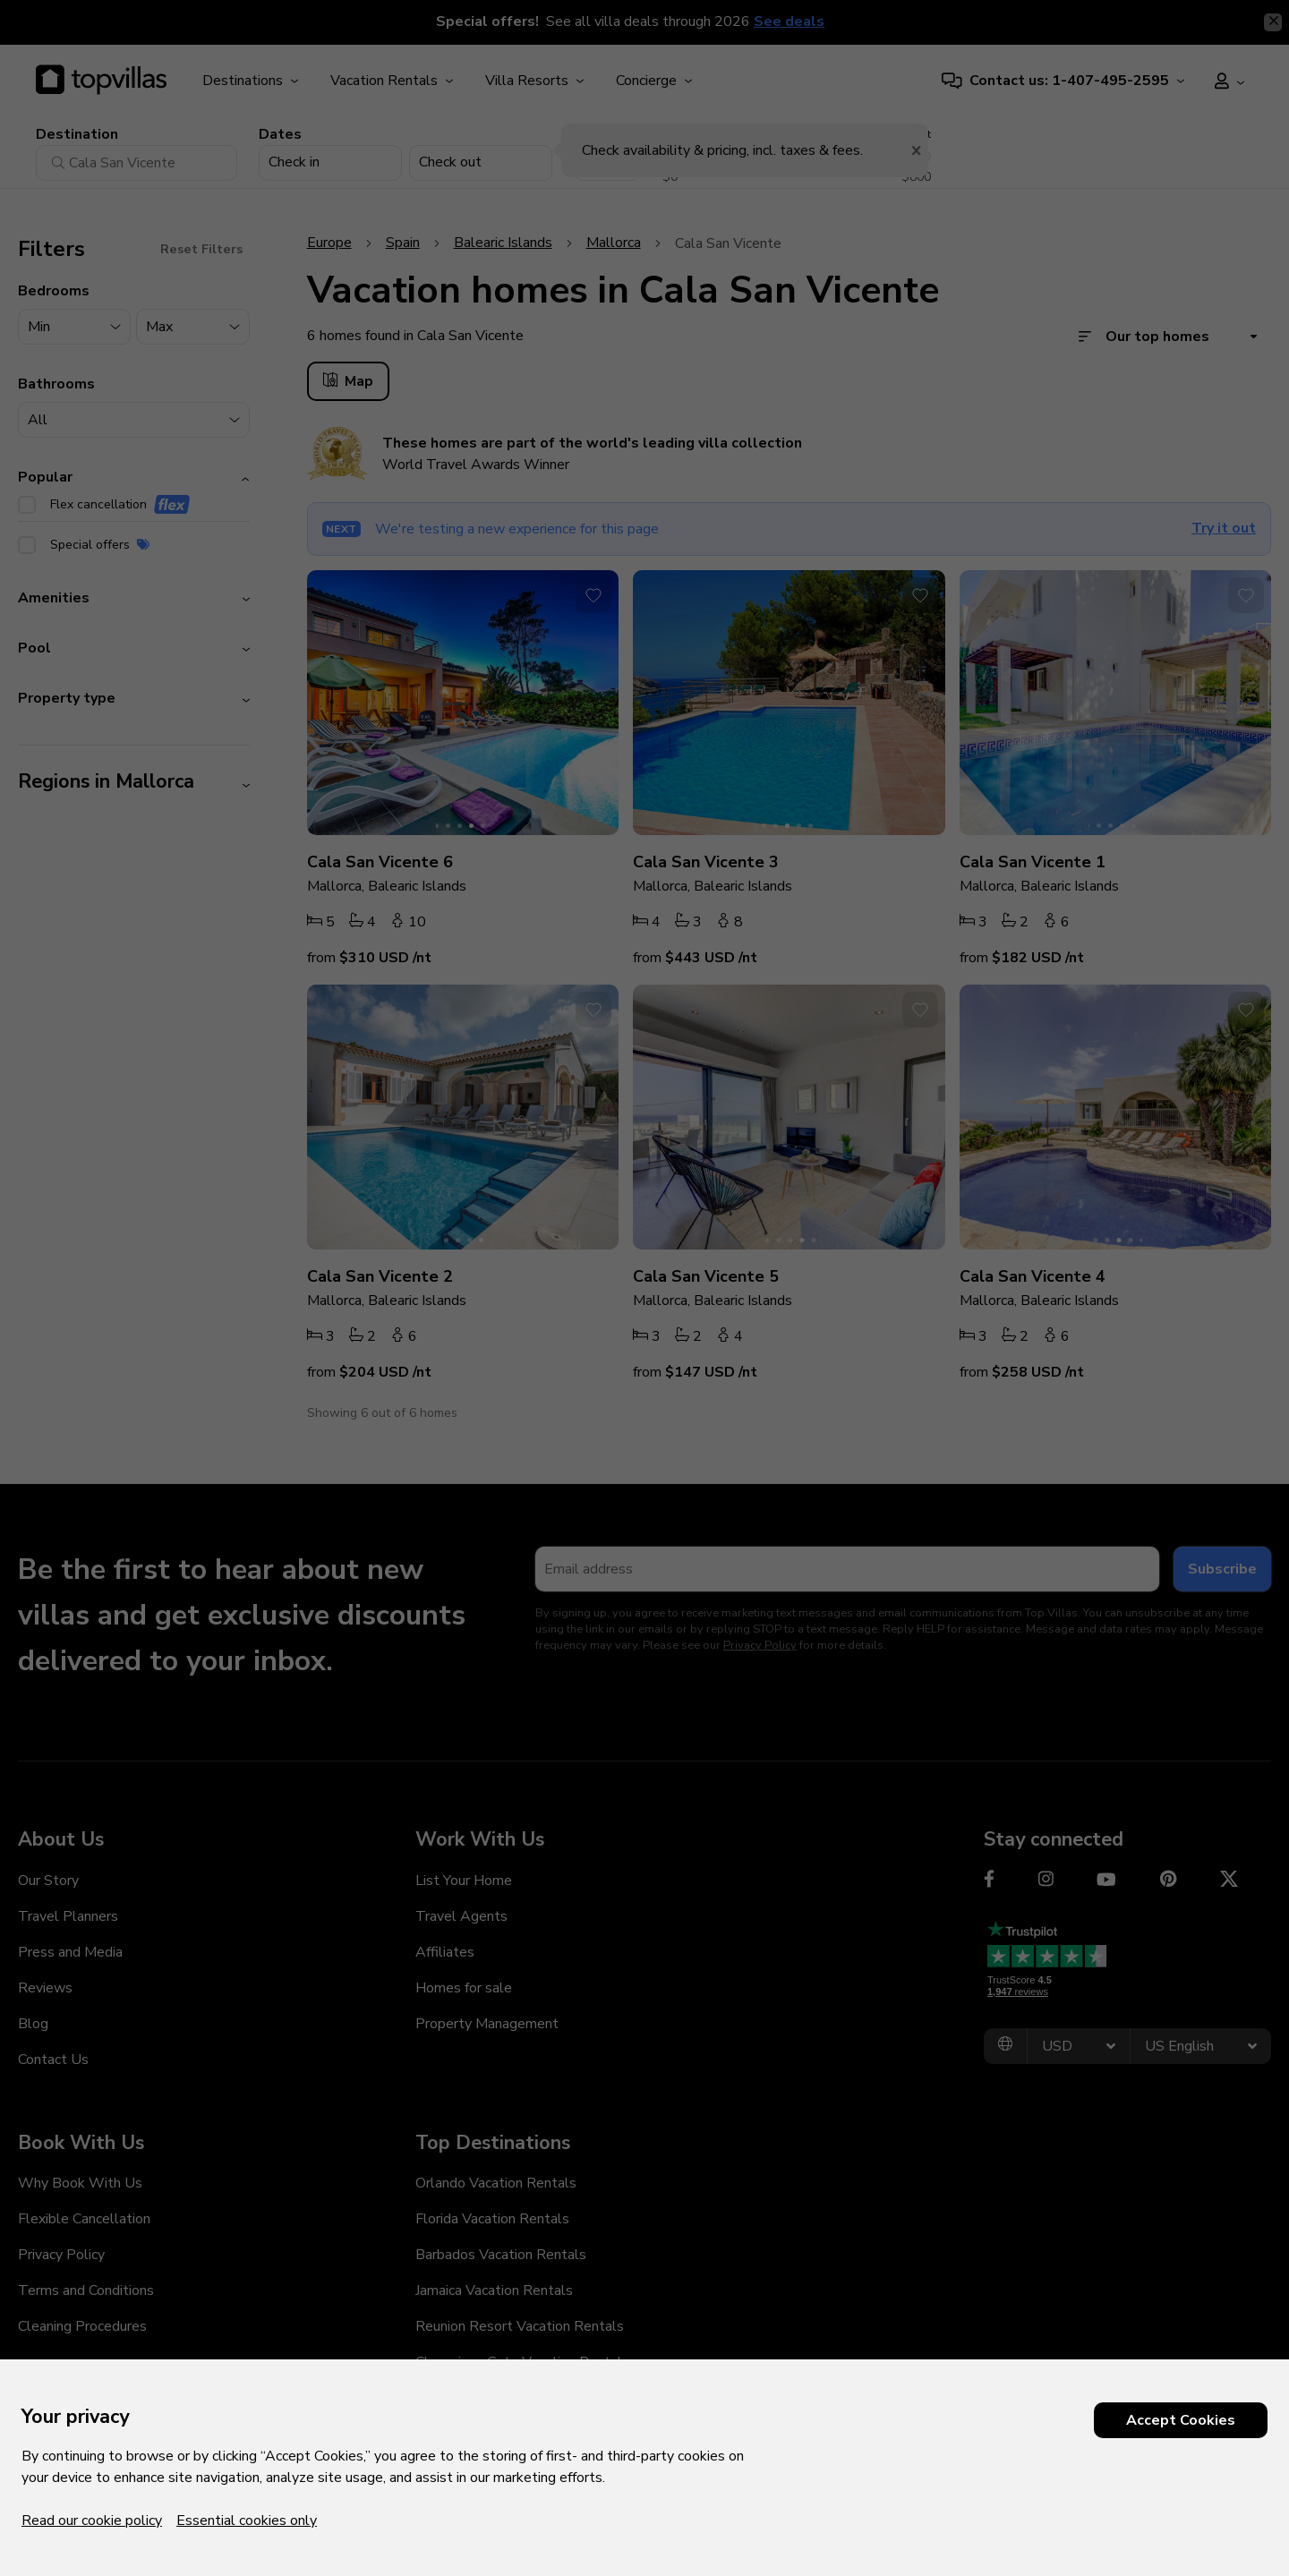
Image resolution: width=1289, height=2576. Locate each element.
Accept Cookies (1180, 2420)
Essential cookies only (246, 2520)
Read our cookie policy (91, 2520)
